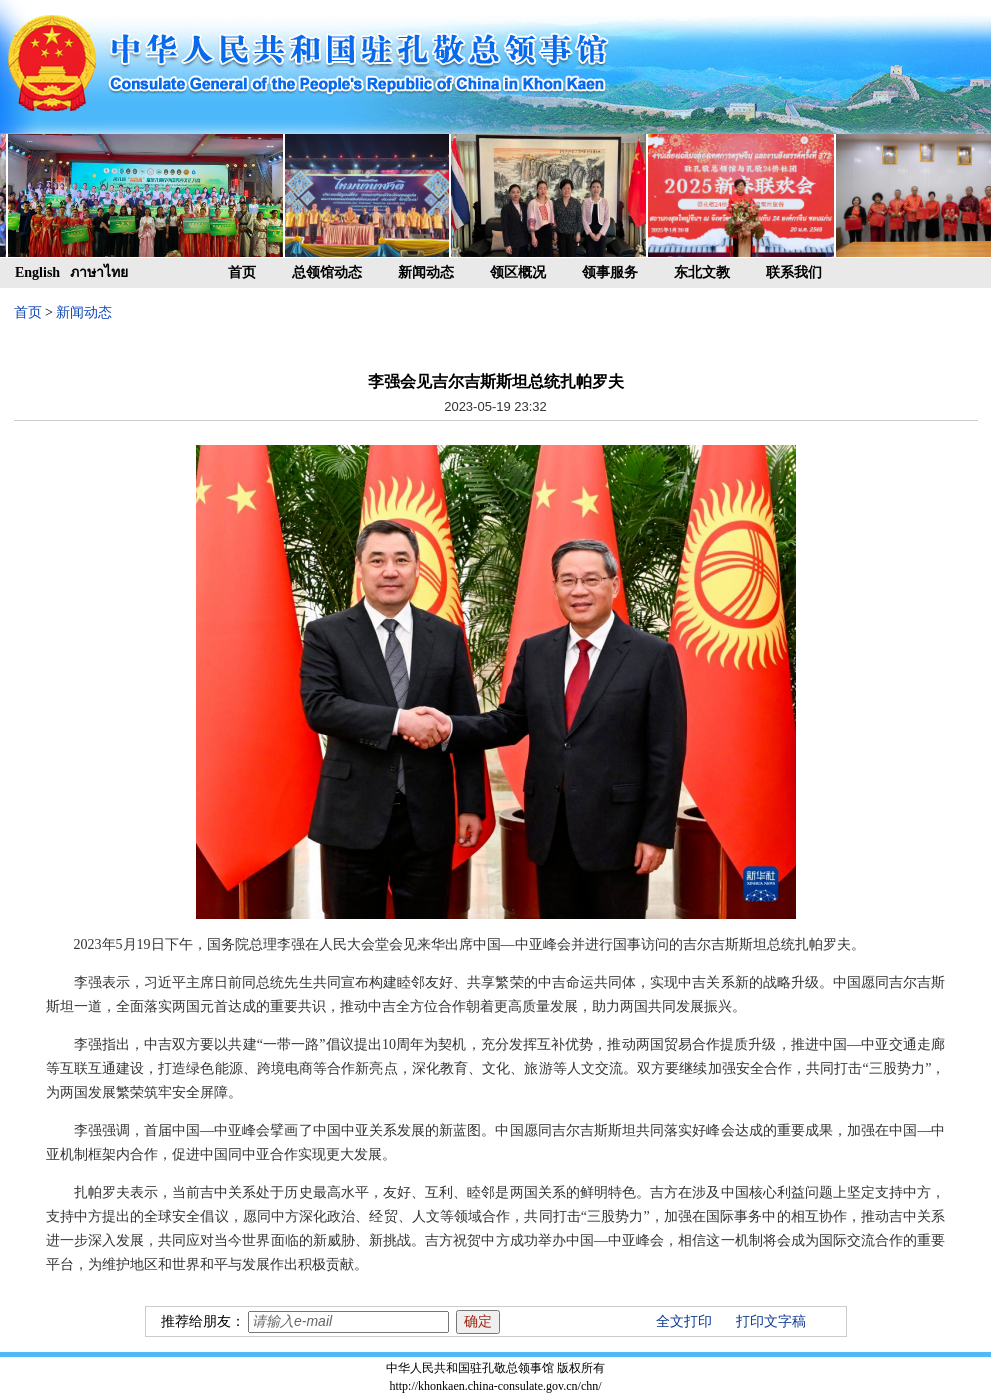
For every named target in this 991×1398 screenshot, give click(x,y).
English (37, 272)
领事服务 (610, 272)
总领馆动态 (327, 272)
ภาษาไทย (99, 272)
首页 (242, 272)
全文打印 (684, 1321)
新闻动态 (426, 272)
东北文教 (702, 272)
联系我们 (794, 272)
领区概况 (518, 272)
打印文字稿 (771, 1321)
